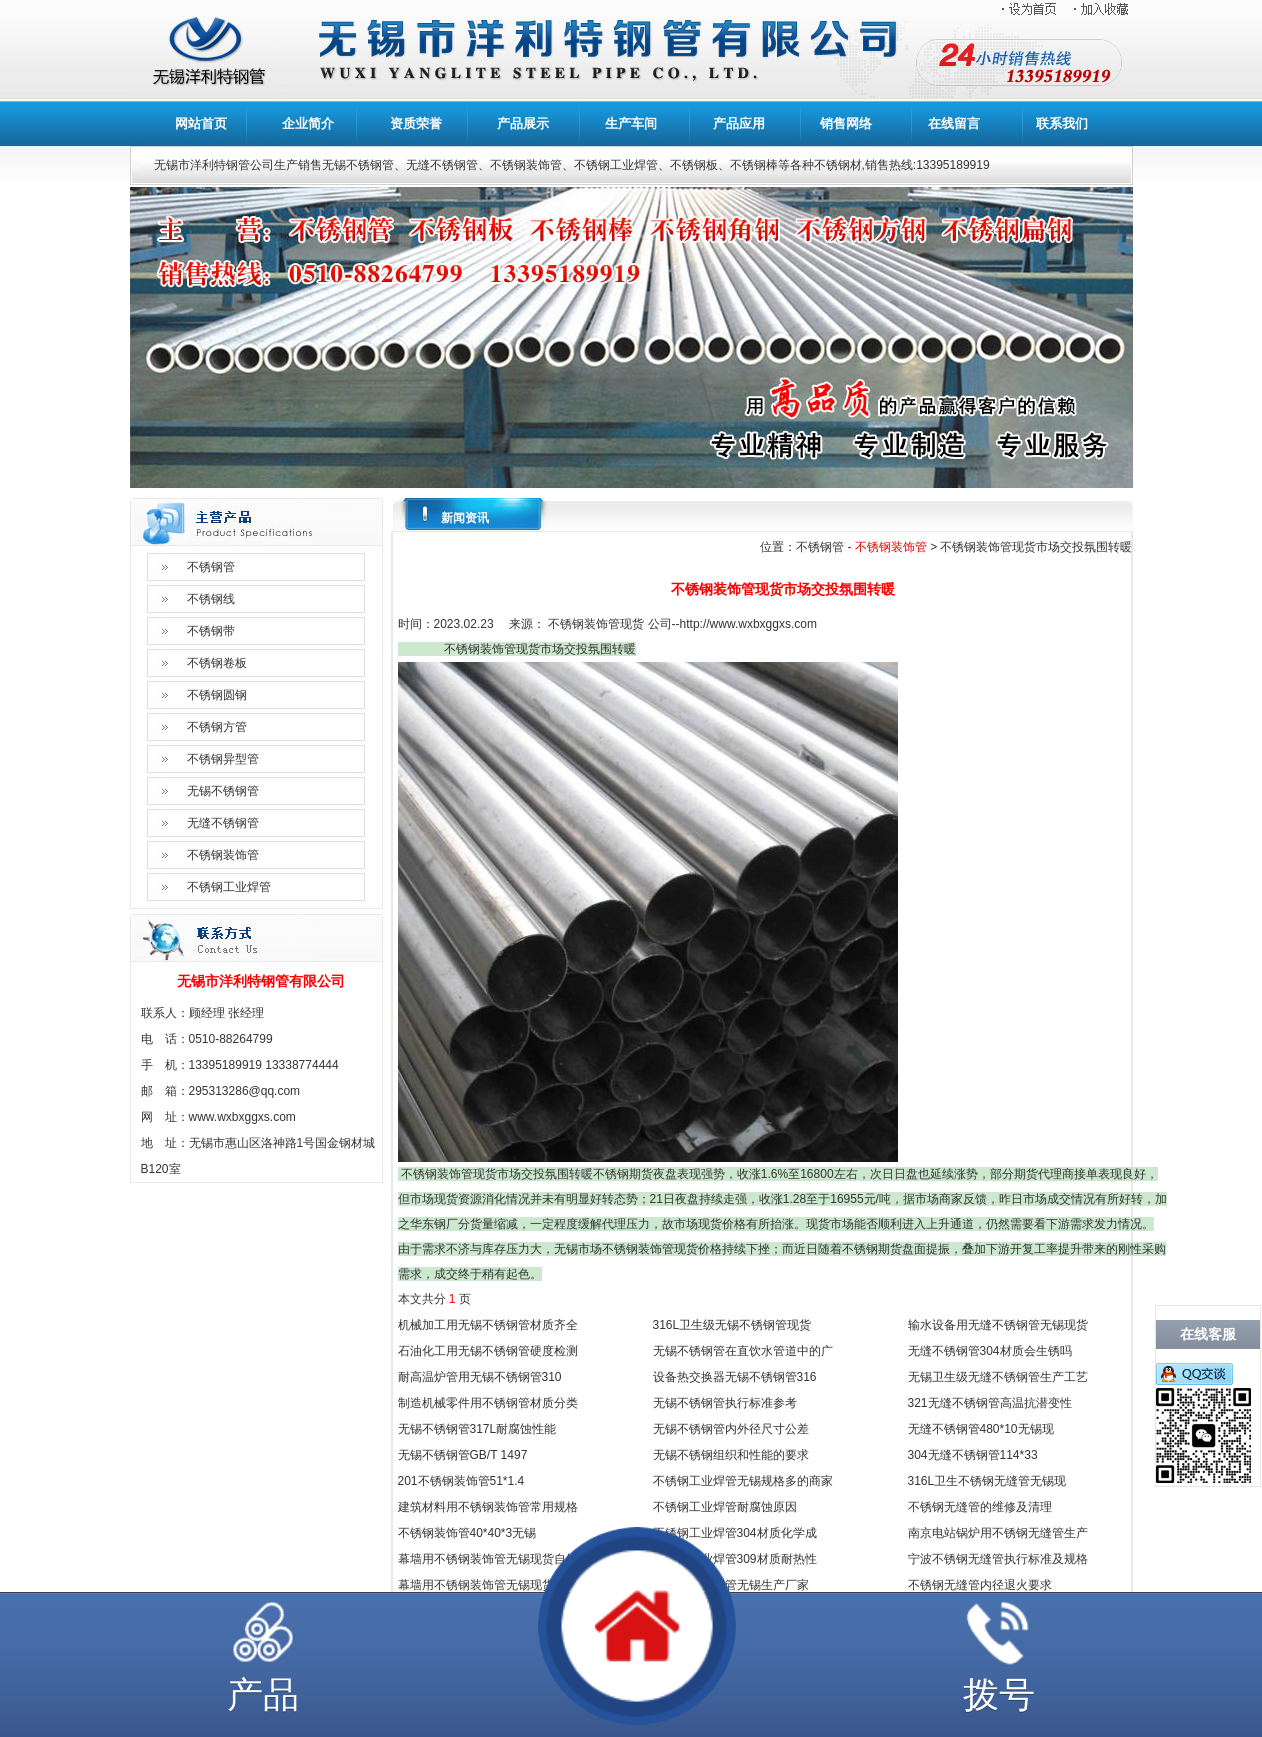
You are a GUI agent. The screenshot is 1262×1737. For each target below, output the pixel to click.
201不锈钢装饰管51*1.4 (461, 1481)
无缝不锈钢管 (223, 823)
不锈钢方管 (217, 727)
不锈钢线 (211, 599)
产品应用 (739, 123)
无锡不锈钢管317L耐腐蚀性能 (477, 1429)
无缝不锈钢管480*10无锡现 (981, 1429)
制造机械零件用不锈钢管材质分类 (488, 1403)
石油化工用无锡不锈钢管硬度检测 (488, 1351)
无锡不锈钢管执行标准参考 (725, 1403)
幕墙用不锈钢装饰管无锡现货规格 (488, 1585)
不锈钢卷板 (217, 663)
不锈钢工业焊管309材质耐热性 (735, 1559)
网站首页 (201, 123)
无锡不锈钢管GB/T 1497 (463, 1455)
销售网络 (846, 123)
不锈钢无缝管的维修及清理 (980, 1507)
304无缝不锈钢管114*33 (973, 1455)
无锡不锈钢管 (223, 791)
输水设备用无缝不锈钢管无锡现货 (998, 1325)
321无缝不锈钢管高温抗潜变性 (990, 1403)
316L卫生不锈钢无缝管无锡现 (987, 1481)
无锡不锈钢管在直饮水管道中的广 (743, 1351)
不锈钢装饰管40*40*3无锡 (467, 1533)
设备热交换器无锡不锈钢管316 (735, 1377)
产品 (263, 1694)
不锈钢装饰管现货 (596, 624)
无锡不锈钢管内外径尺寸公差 (731, 1429)
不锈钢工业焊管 (229, 887)
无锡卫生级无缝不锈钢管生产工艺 (998, 1377)
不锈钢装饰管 (223, 855)
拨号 (999, 1694)
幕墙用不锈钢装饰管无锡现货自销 (488, 1559)
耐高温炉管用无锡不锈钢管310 (480, 1377)
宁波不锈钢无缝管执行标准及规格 (998, 1559)
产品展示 (523, 123)
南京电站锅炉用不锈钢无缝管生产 (998, 1533)
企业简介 (308, 123)
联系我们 (1062, 123)
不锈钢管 (211, 567)
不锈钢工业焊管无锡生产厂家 (731, 1585)
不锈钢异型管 (223, 759)
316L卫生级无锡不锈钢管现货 (732, 1325)
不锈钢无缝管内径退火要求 (980, 1585)
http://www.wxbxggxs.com (748, 624)
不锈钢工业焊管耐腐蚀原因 (725, 1507)
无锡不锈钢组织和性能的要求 (731, 1455)
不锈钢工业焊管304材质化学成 (735, 1533)
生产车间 (631, 123)
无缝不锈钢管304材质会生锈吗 (990, 1351)
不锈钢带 (211, 631)
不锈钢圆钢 (217, 695)
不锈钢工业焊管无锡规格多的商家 (743, 1481)
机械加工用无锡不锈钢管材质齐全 (488, 1325)
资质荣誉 (416, 123)
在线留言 (954, 123)
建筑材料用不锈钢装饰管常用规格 (488, 1507)
